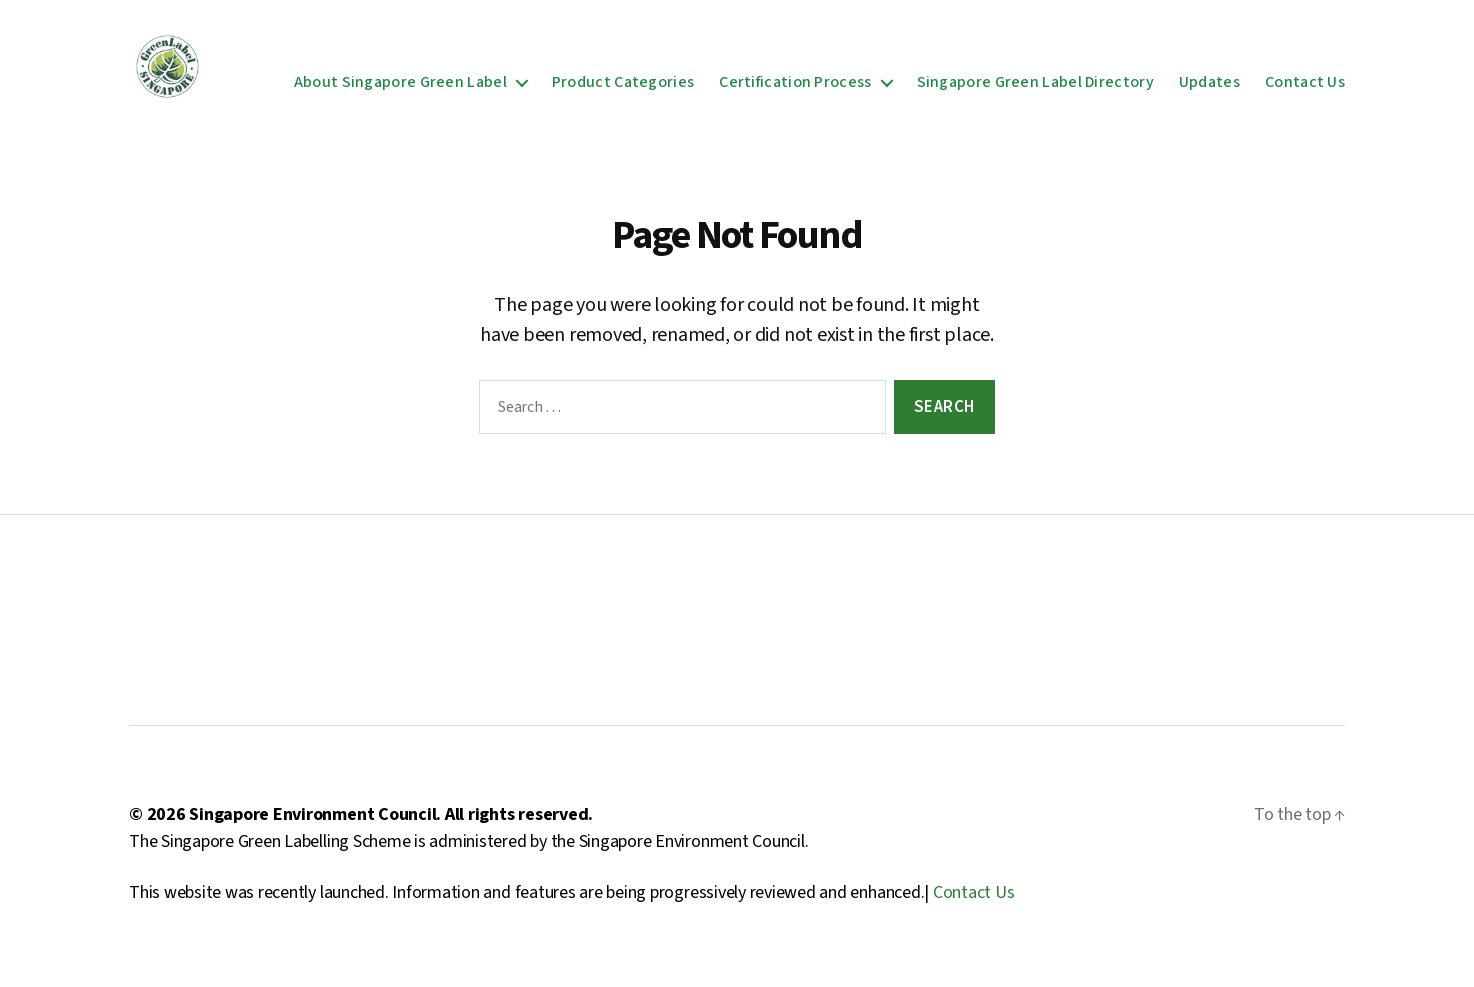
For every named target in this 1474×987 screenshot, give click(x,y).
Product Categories (623, 88)
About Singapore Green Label (400, 88)
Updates (1209, 88)
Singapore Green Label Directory (1035, 88)
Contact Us (1305, 88)
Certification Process (795, 88)
